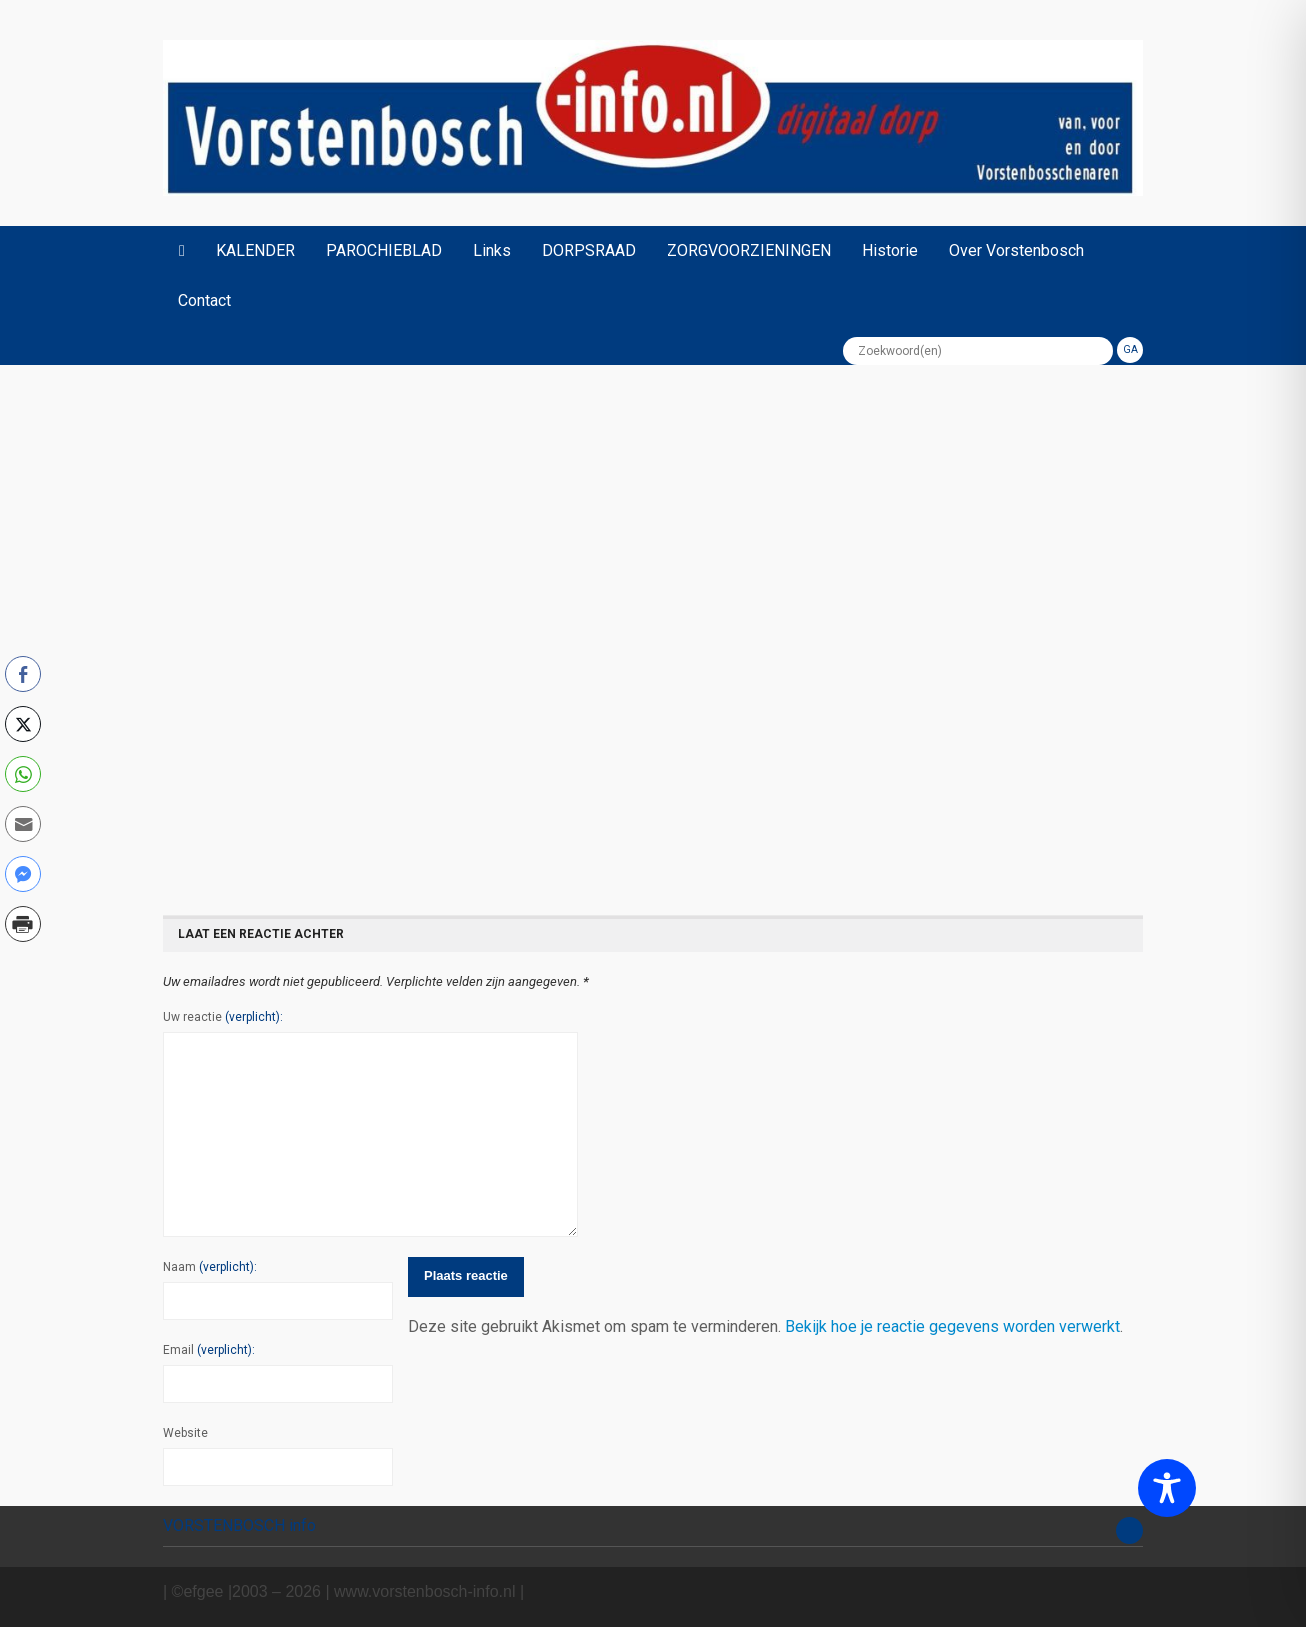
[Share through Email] (23, 824)
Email (209, 1350)
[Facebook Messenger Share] (23, 874)
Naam (210, 1267)
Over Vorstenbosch (1016, 250)
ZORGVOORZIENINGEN (749, 250)
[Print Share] (23, 924)
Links (492, 250)
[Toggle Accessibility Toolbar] (1167, 1488)
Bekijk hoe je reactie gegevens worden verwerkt (952, 1326)
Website (185, 1433)
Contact (204, 300)
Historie (890, 250)
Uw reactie (223, 1017)
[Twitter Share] (23, 724)
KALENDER (255, 250)
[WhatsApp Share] (23, 774)
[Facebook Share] (23, 674)
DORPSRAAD (589, 250)
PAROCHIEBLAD (384, 250)
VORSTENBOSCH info (239, 1525)
